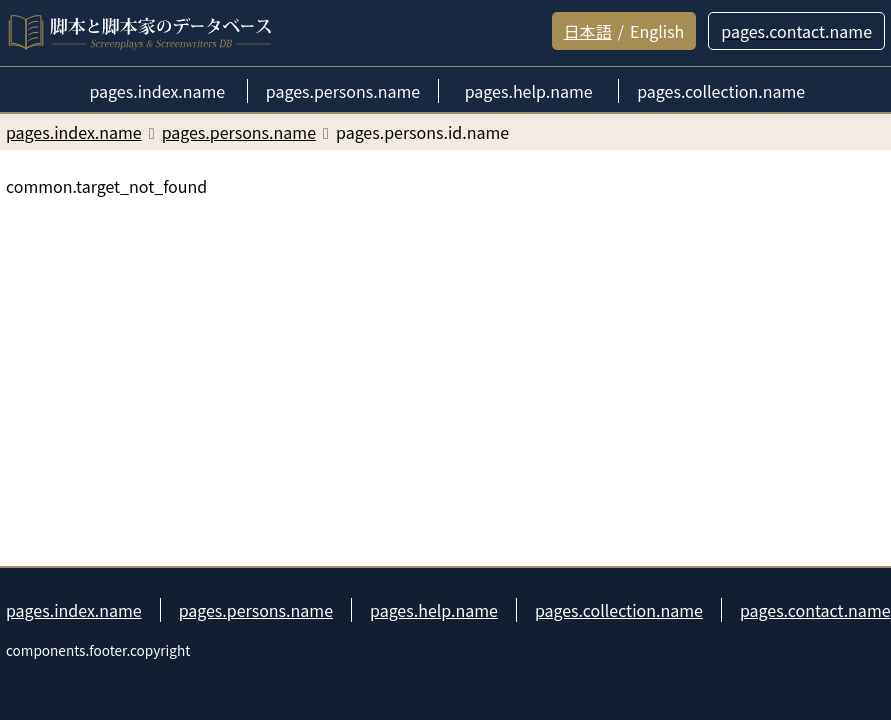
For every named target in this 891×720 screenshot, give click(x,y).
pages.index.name (74, 610)
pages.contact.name (815, 610)
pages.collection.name (619, 610)
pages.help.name (434, 610)
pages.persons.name (256, 610)
